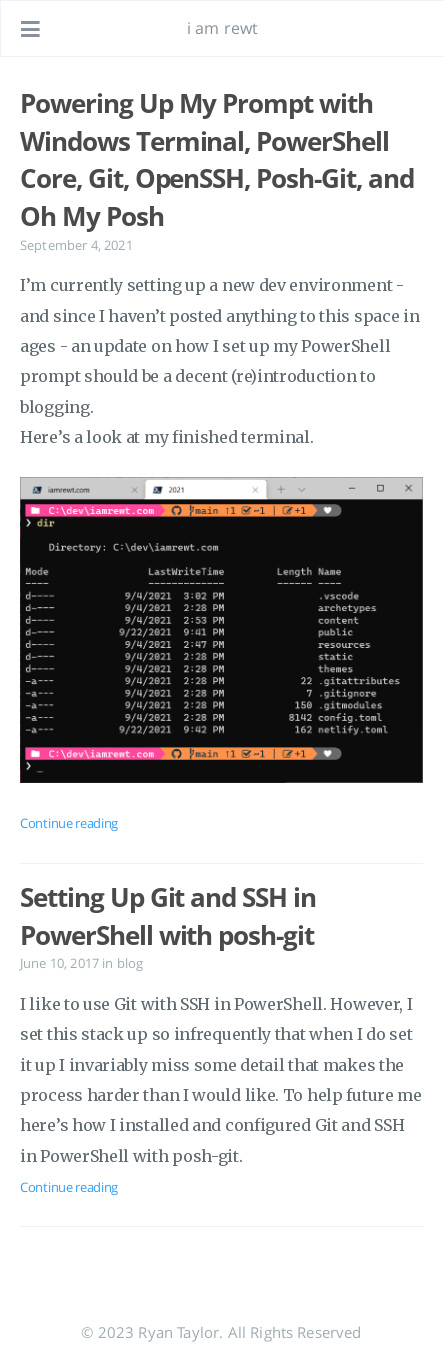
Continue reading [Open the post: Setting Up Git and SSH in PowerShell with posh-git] (69, 1187)
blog (130, 963)
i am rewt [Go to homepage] (222, 28)
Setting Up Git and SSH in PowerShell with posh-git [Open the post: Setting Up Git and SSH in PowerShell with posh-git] (168, 916)
